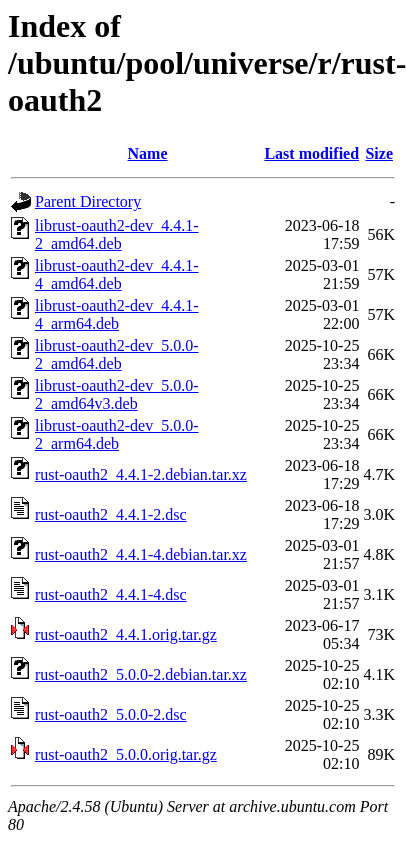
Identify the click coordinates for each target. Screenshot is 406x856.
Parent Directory (88, 201)
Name (148, 153)
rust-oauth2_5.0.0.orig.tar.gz (126, 754)
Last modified (311, 153)
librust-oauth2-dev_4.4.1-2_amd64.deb (117, 234)
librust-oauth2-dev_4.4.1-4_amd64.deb (117, 274)
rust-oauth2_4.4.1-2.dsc (111, 514)
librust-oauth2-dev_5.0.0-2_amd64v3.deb (117, 394)
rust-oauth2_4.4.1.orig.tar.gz (126, 634)
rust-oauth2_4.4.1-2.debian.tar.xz (141, 474)
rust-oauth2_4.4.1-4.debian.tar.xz (141, 554)
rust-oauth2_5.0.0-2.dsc (111, 714)
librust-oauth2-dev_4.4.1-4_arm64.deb (117, 314)
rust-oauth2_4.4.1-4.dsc (111, 594)
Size (379, 153)
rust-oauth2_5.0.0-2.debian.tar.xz (141, 674)
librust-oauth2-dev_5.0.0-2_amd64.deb (117, 354)
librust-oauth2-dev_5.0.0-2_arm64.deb (117, 434)
